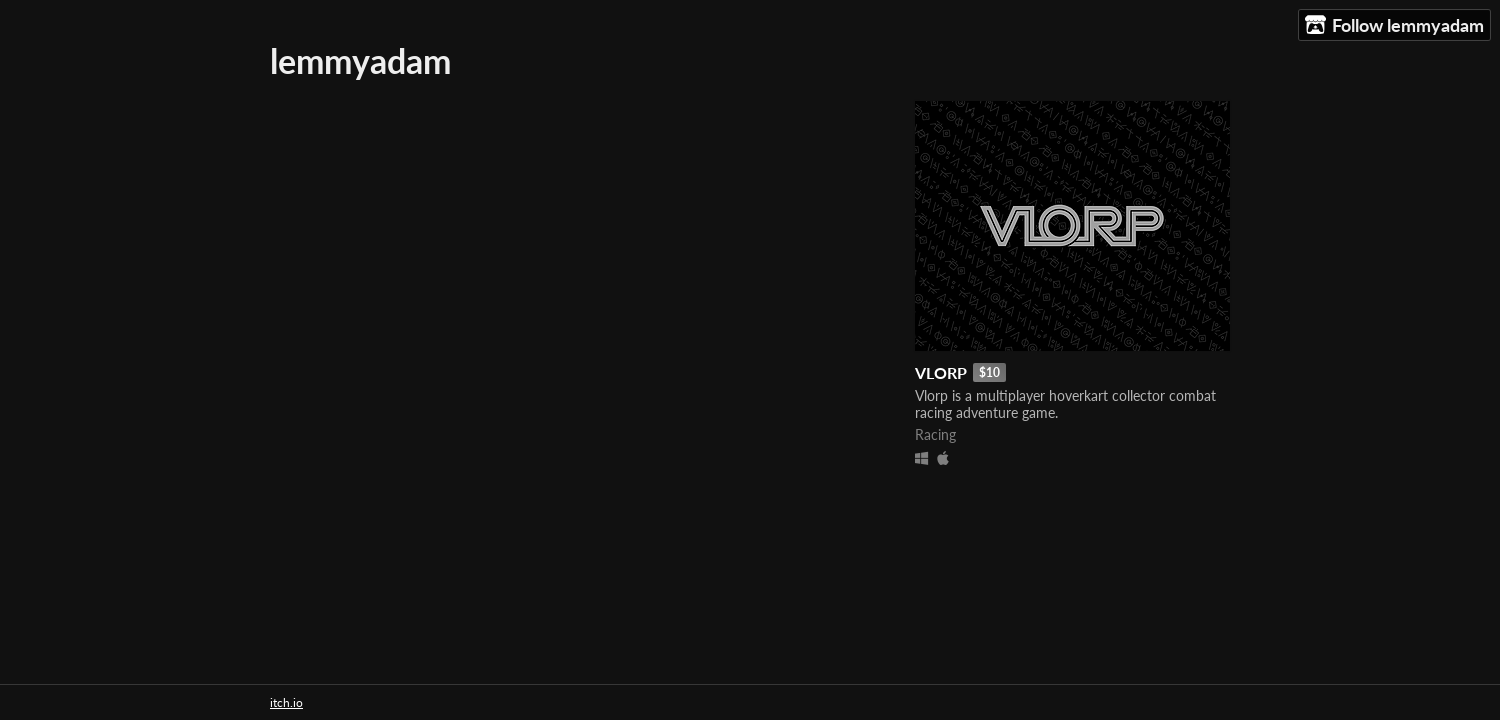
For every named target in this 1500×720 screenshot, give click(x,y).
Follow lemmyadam (1394, 25)
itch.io (286, 702)
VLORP (941, 372)
